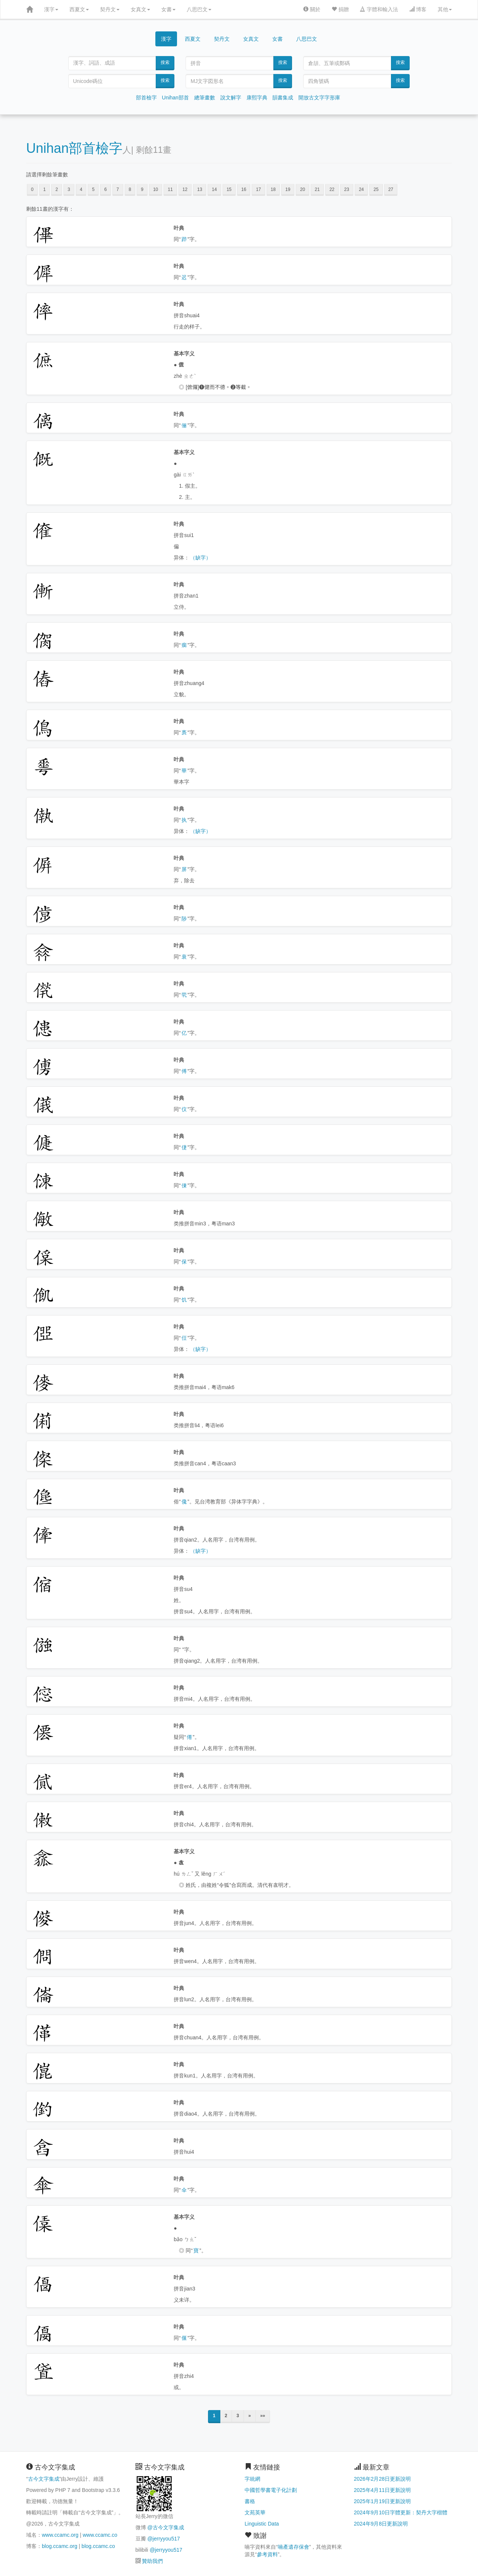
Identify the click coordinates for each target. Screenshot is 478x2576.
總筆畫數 (204, 98)
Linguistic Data (262, 2524)
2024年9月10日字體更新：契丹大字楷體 (401, 2512)
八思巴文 (199, 9)
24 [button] (361, 189)
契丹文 (110, 9)
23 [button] (346, 189)
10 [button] (155, 189)
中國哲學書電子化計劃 (271, 2490)
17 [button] (258, 189)
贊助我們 (152, 2561)
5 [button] (93, 189)
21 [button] (317, 189)
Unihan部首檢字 (74, 148)
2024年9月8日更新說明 (381, 2524)
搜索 (165, 62)
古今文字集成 (43, 2479)
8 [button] (130, 189)
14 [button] (214, 189)
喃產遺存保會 (293, 2547)
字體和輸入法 (379, 9)
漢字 (51, 9)
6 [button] (105, 189)
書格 (250, 2501)
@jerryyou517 (163, 2539)
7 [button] (118, 189)
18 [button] (273, 189)
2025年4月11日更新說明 (382, 2490)
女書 (168, 9)
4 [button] (81, 189)
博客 (417, 9)
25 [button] (375, 189)
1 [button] (44, 189)
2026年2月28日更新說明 (382, 2479)
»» (262, 2415)
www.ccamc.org (60, 2535)
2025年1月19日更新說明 (382, 2501)
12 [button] (185, 189)
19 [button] (287, 189)
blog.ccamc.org (59, 2546)
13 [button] (199, 189)
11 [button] (170, 189)
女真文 (140, 9)
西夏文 (79, 9)
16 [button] (243, 189)
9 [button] (142, 189)
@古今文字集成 (165, 2527)
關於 (311, 9)
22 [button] (331, 189)
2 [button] (56, 189)
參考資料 (267, 2554)
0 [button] (32, 189)
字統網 (252, 2479)
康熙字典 (256, 98)
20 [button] (302, 189)
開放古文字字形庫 (319, 98)
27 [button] (390, 189)
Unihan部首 (175, 98)
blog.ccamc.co (98, 2546)
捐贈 (340, 9)
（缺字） (200, 558)
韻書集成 (282, 98)
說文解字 (230, 98)
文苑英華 (255, 2512)
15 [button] (229, 189)
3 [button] (69, 189)
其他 (445, 9)
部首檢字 (146, 98)
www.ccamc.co (100, 2535)
